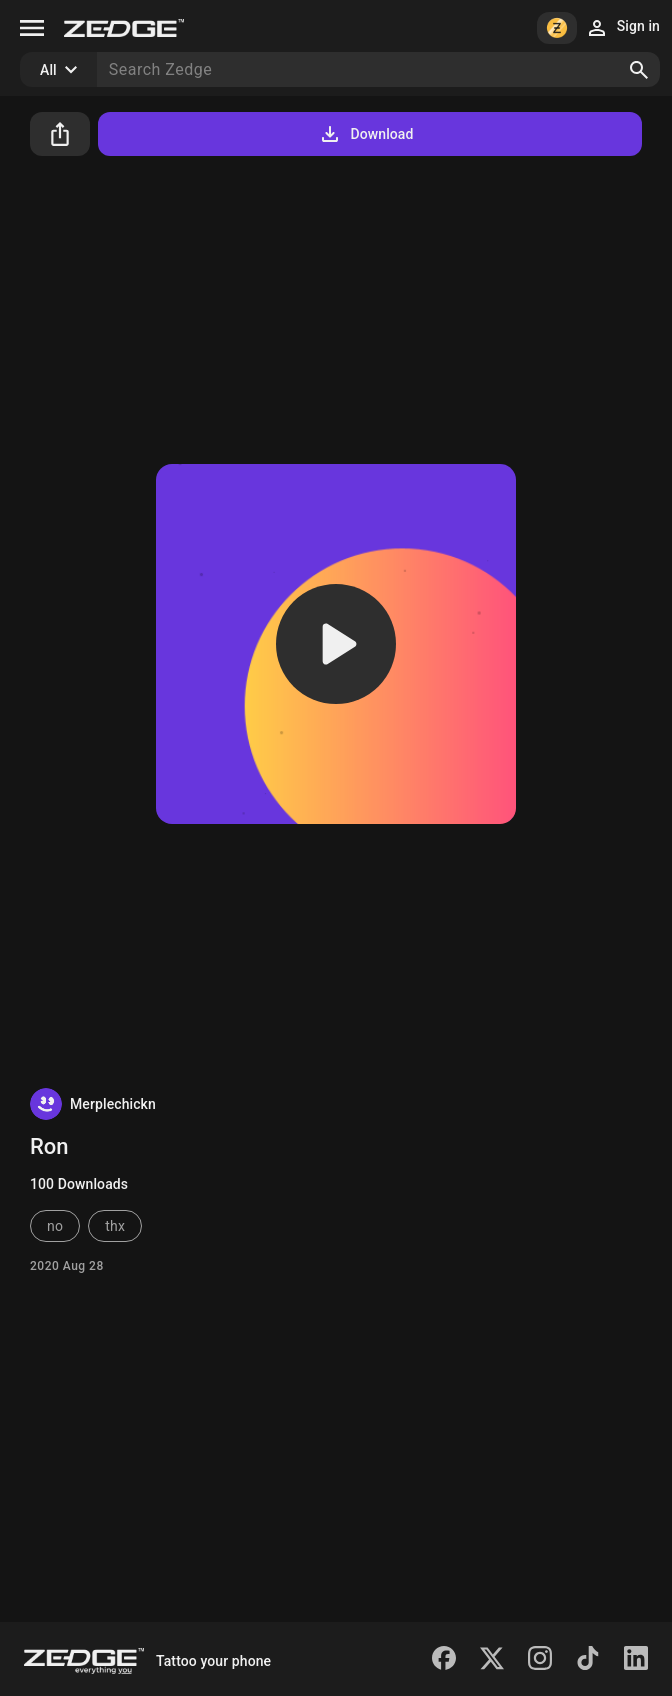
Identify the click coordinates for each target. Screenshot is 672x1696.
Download (365, 134)
